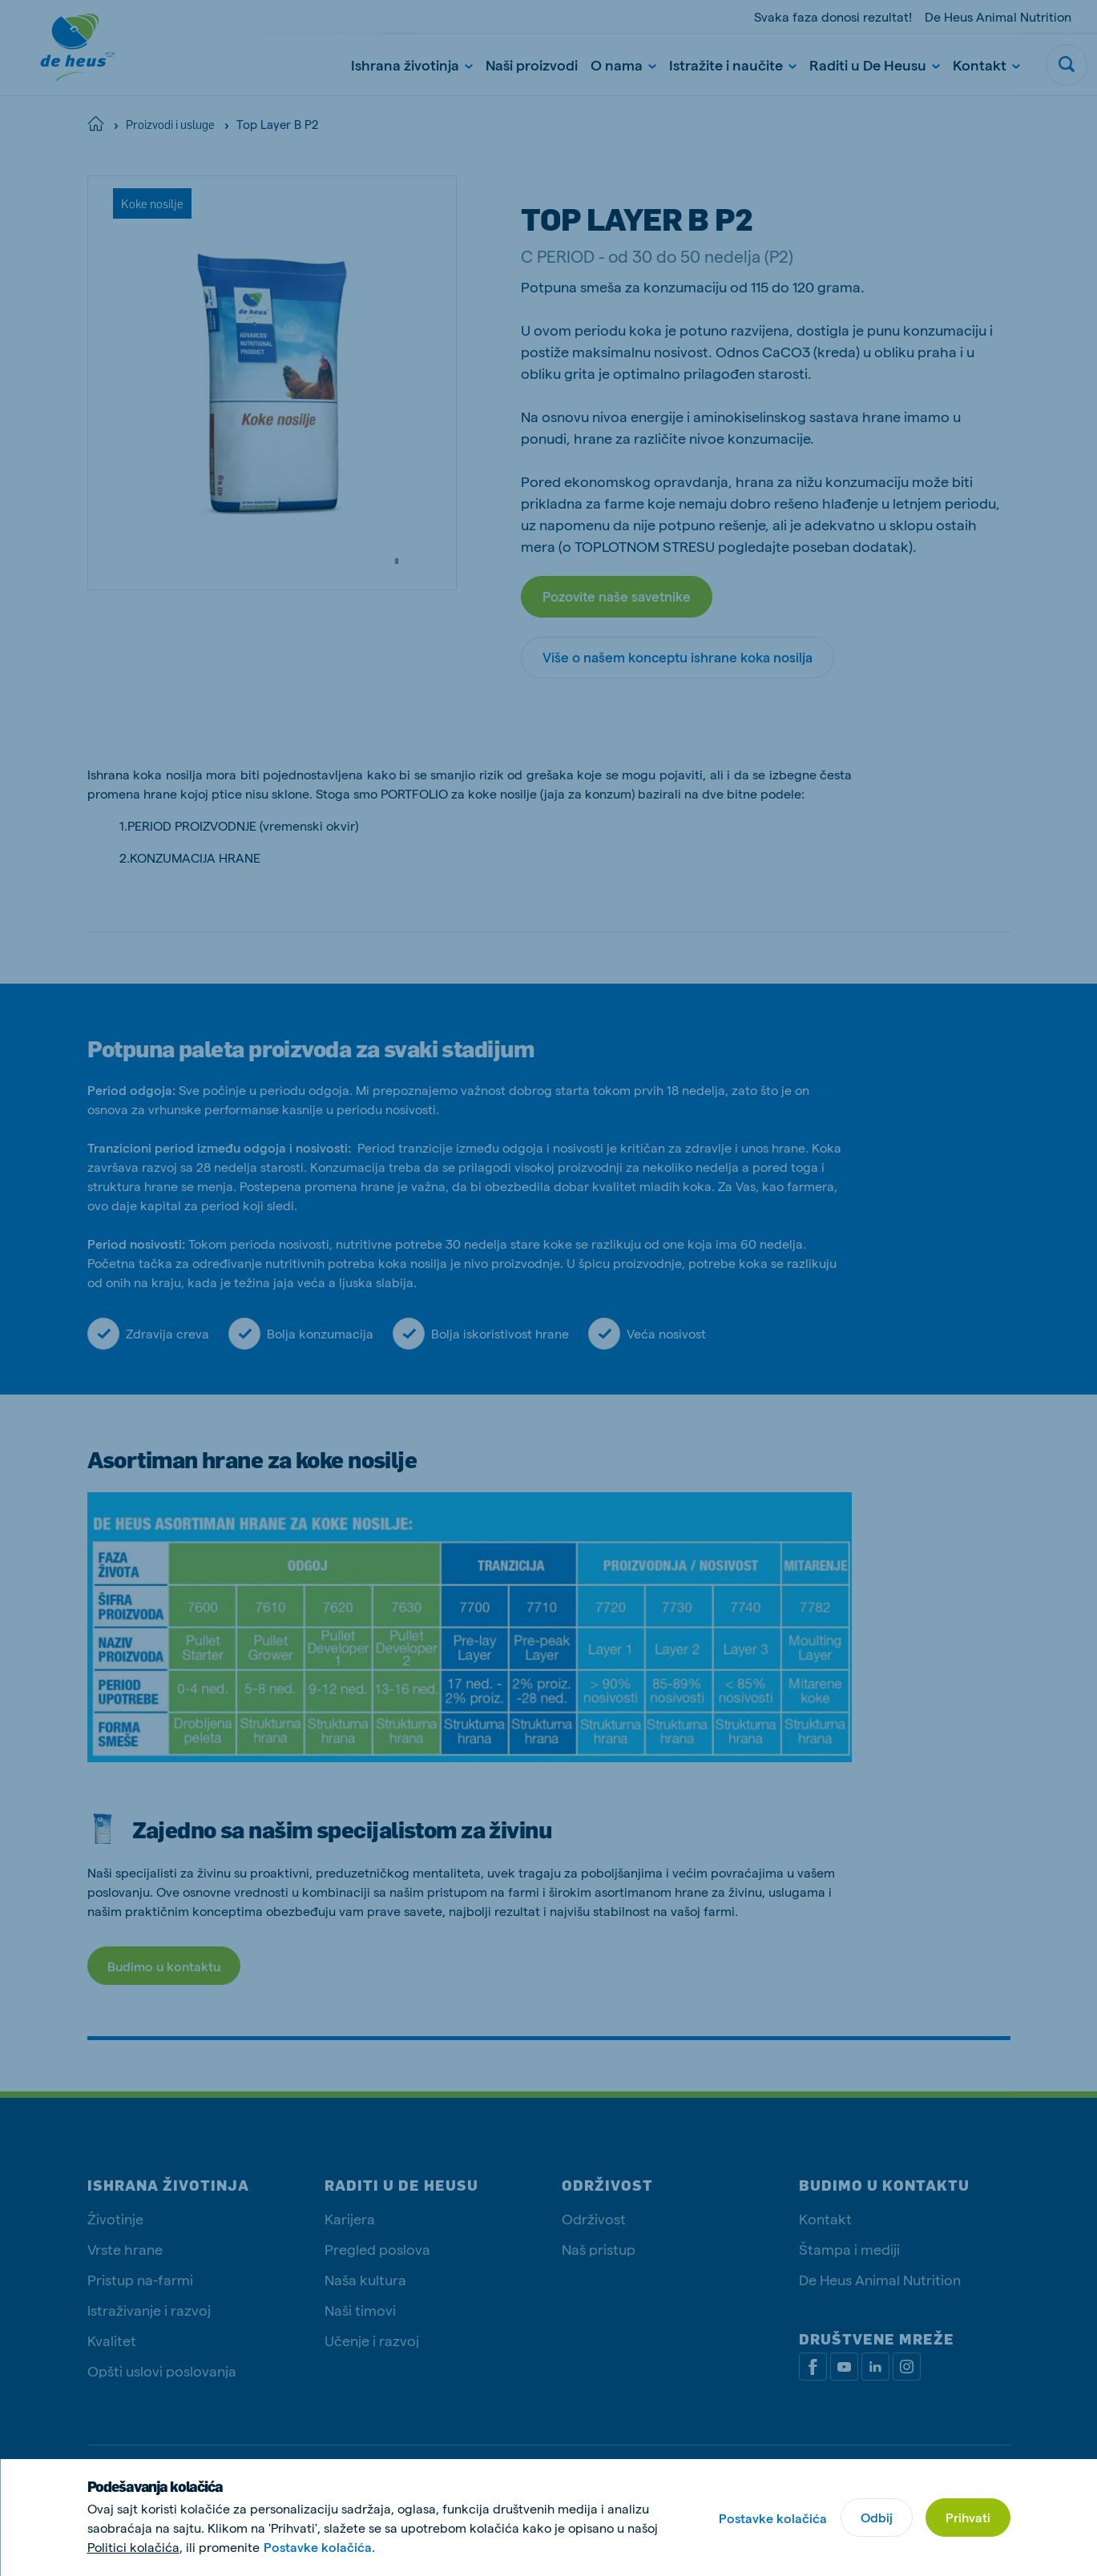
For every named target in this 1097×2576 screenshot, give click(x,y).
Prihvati (968, 2517)
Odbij (877, 2517)
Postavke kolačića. (319, 2546)
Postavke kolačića (773, 2518)
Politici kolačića (133, 2546)
